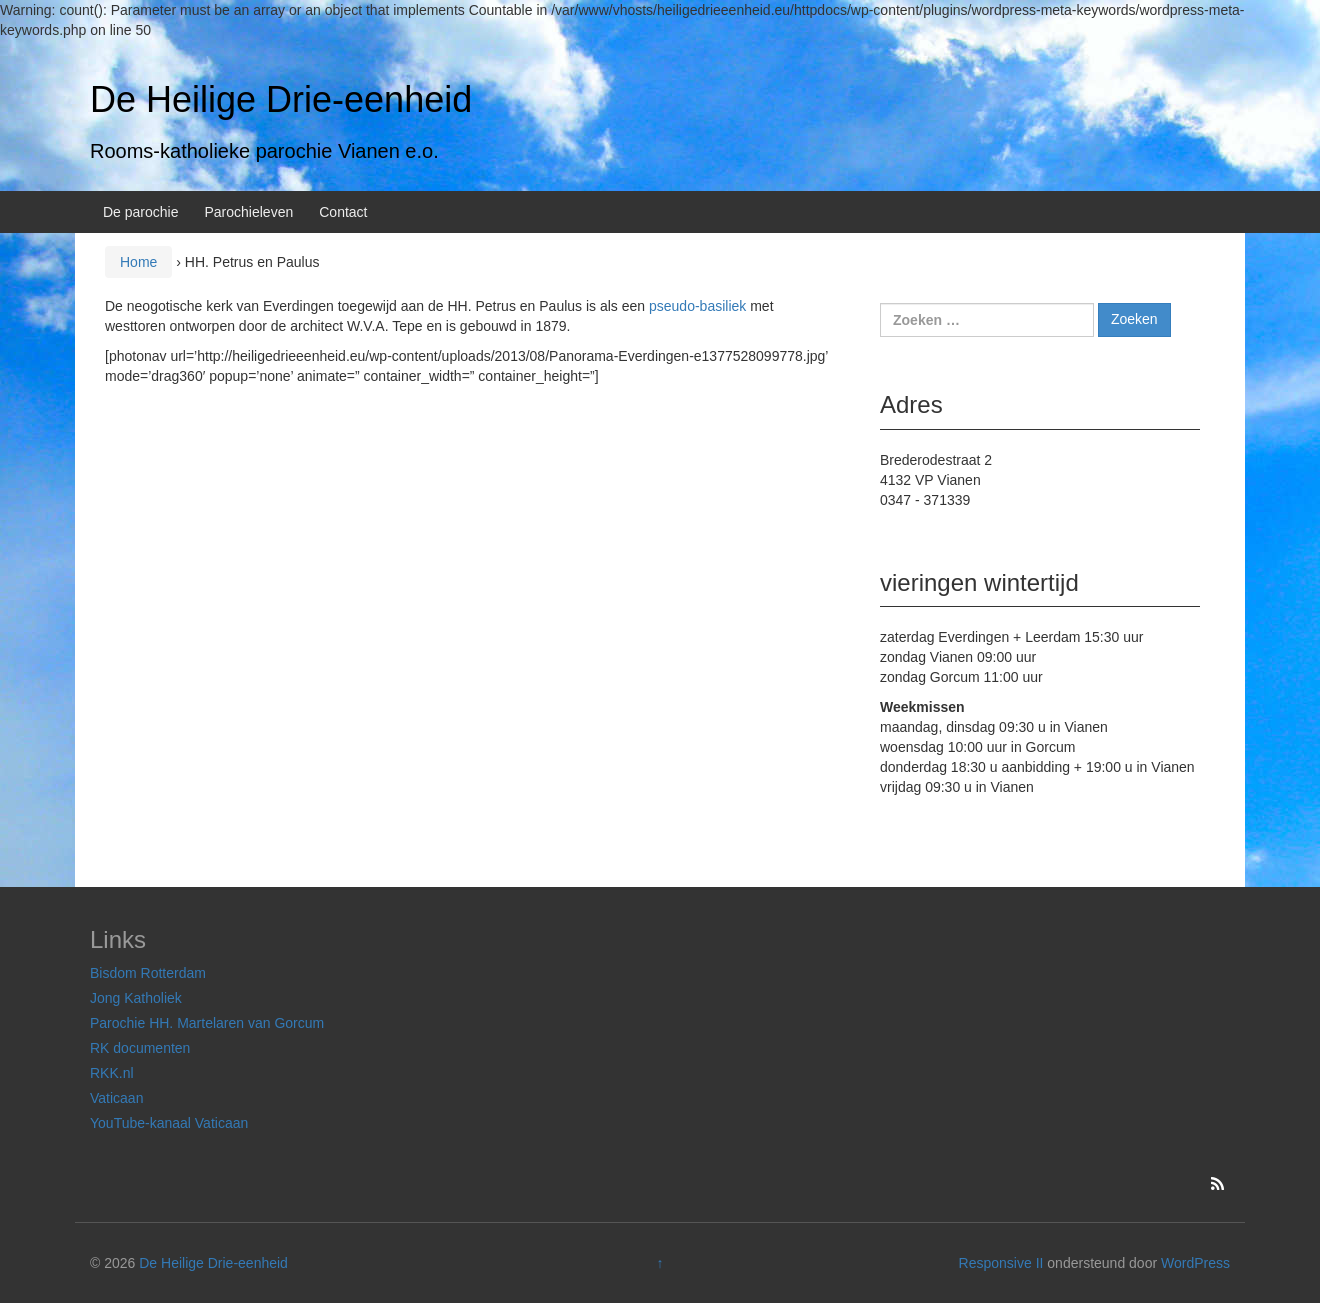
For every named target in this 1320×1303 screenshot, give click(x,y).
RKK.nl (112, 1073)
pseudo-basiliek (697, 306)
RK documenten (140, 1048)
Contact (343, 212)
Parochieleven (249, 212)
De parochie (141, 212)
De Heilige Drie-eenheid (281, 99)
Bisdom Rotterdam (148, 973)
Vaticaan (116, 1098)
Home (138, 262)
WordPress (1195, 1263)
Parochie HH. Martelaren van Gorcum (207, 1023)
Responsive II (1001, 1263)
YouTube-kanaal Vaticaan (169, 1123)
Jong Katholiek (136, 998)
